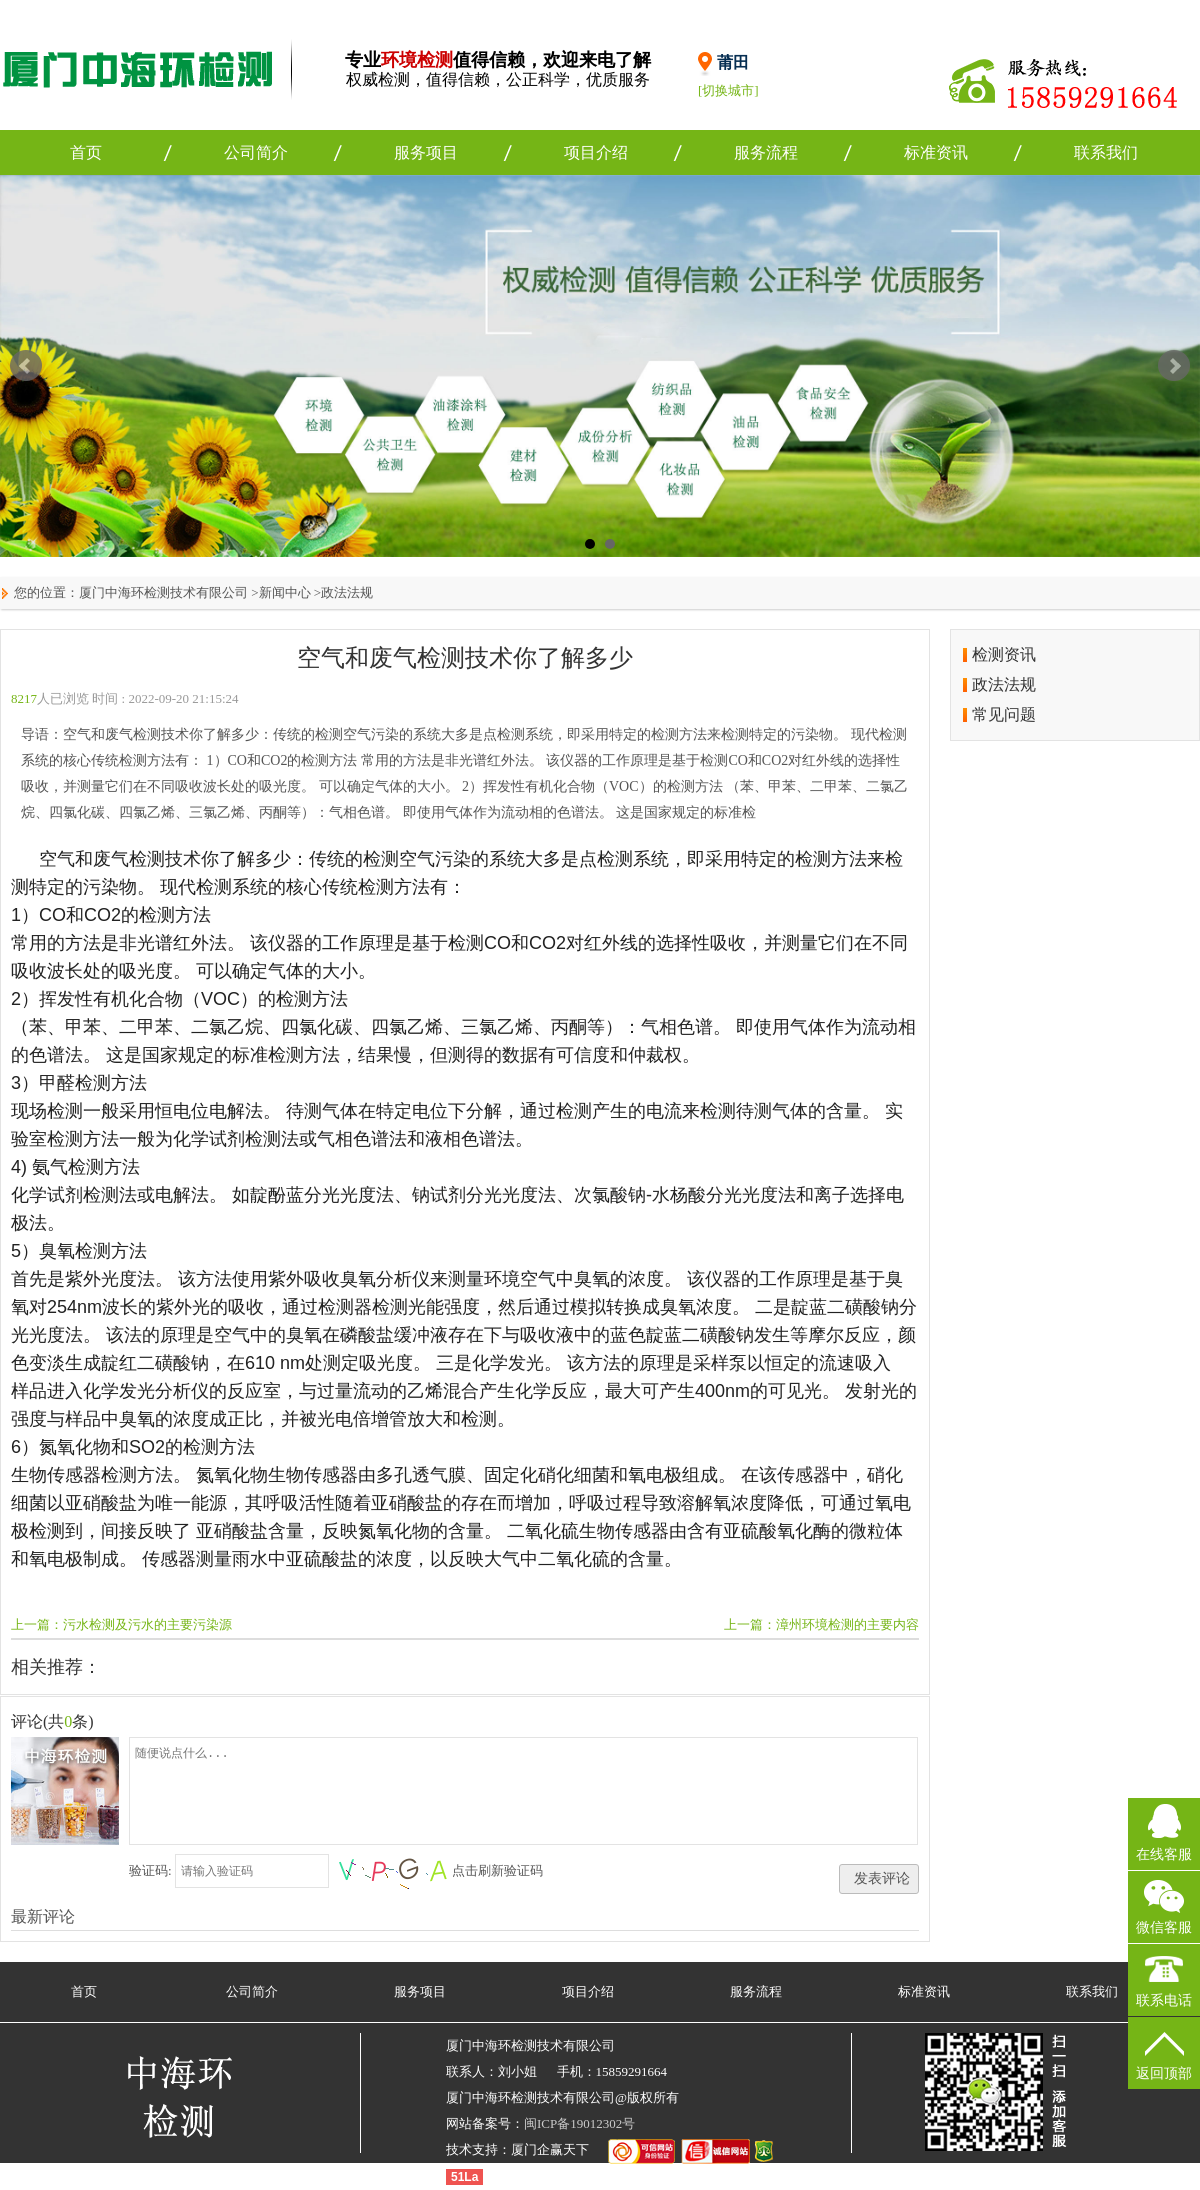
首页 (86, 152)
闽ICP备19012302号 (579, 2123)
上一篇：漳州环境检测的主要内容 (821, 1624)
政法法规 (347, 592)
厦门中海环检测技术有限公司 (163, 592)
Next (1174, 366)
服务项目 (426, 152)
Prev (26, 366)
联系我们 (1106, 152)
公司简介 (256, 152)
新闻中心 (285, 592)
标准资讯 (936, 152)
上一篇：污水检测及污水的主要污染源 (121, 1624)
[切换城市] (728, 90)
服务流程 (766, 152)
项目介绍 (596, 152)
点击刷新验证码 (497, 1870)
